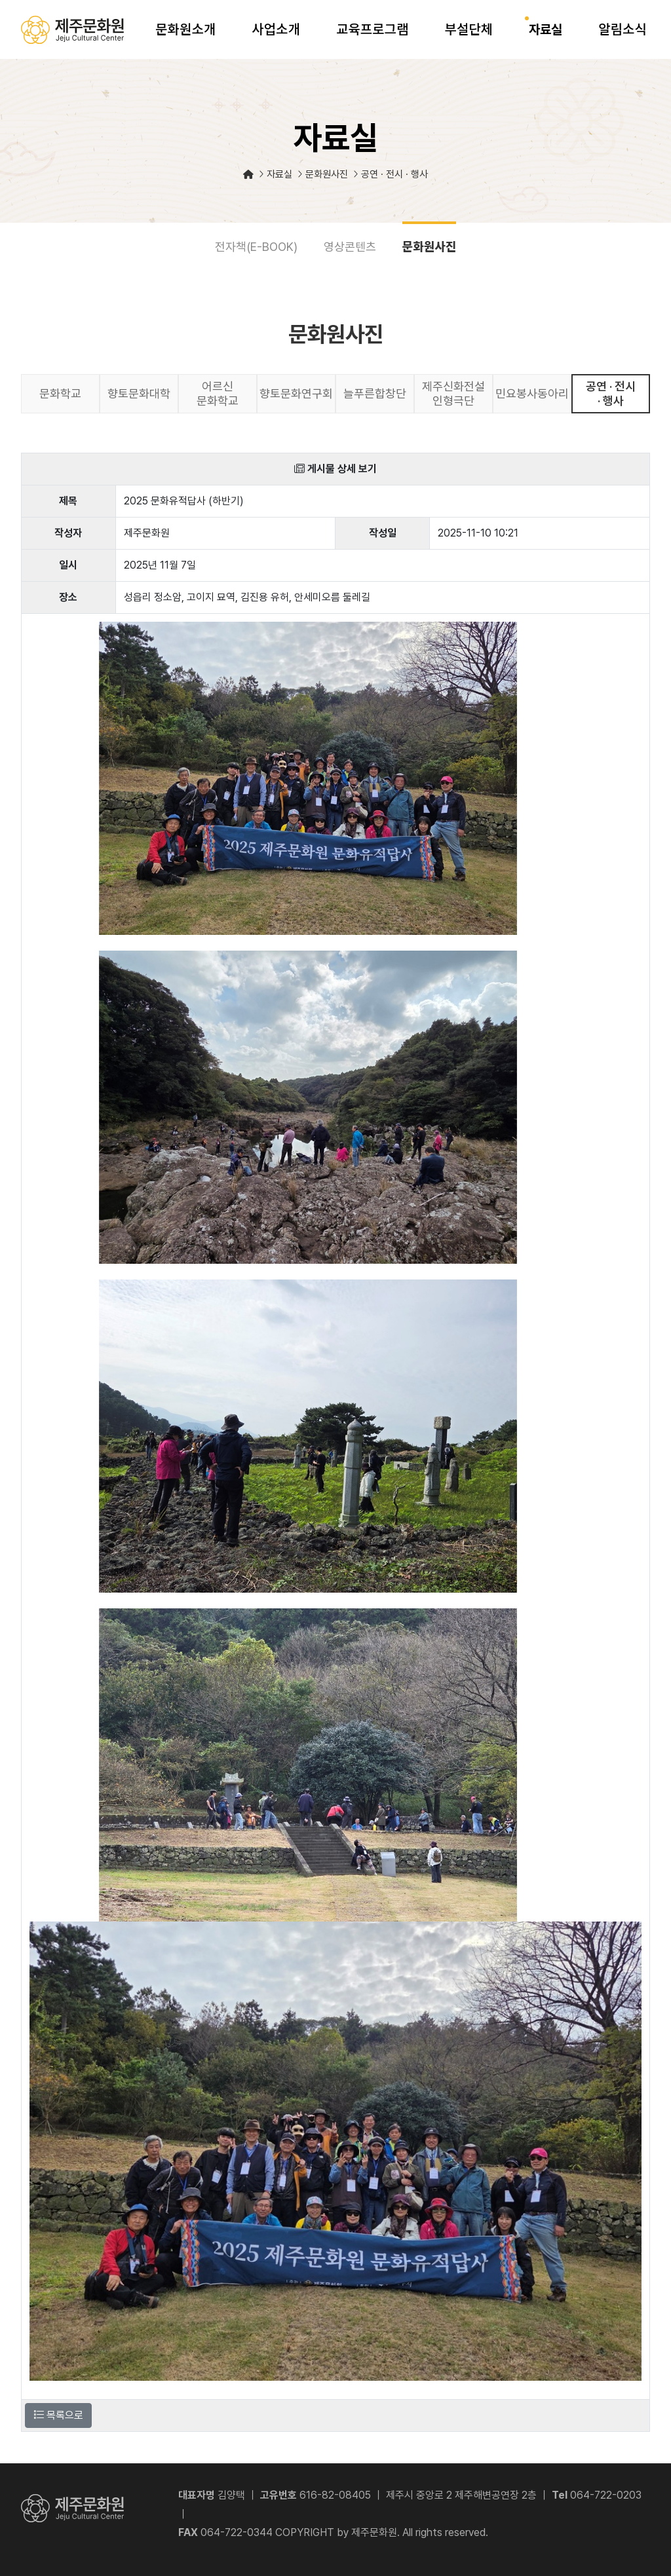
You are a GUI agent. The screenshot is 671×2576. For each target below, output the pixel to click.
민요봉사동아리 (532, 393)
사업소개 (276, 29)
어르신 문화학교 (218, 393)
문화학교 (60, 393)
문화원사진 (429, 246)
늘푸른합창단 (374, 393)
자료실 (545, 29)
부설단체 (469, 29)
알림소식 (622, 29)
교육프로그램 (372, 29)
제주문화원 (72, 30)
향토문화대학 (138, 393)
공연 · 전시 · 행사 (611, 393)
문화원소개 (185, 29)
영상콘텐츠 (350, 247)
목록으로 (58, 2415)
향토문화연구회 (296, 393)
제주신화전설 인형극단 (453, 393)
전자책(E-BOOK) (256, 247)
